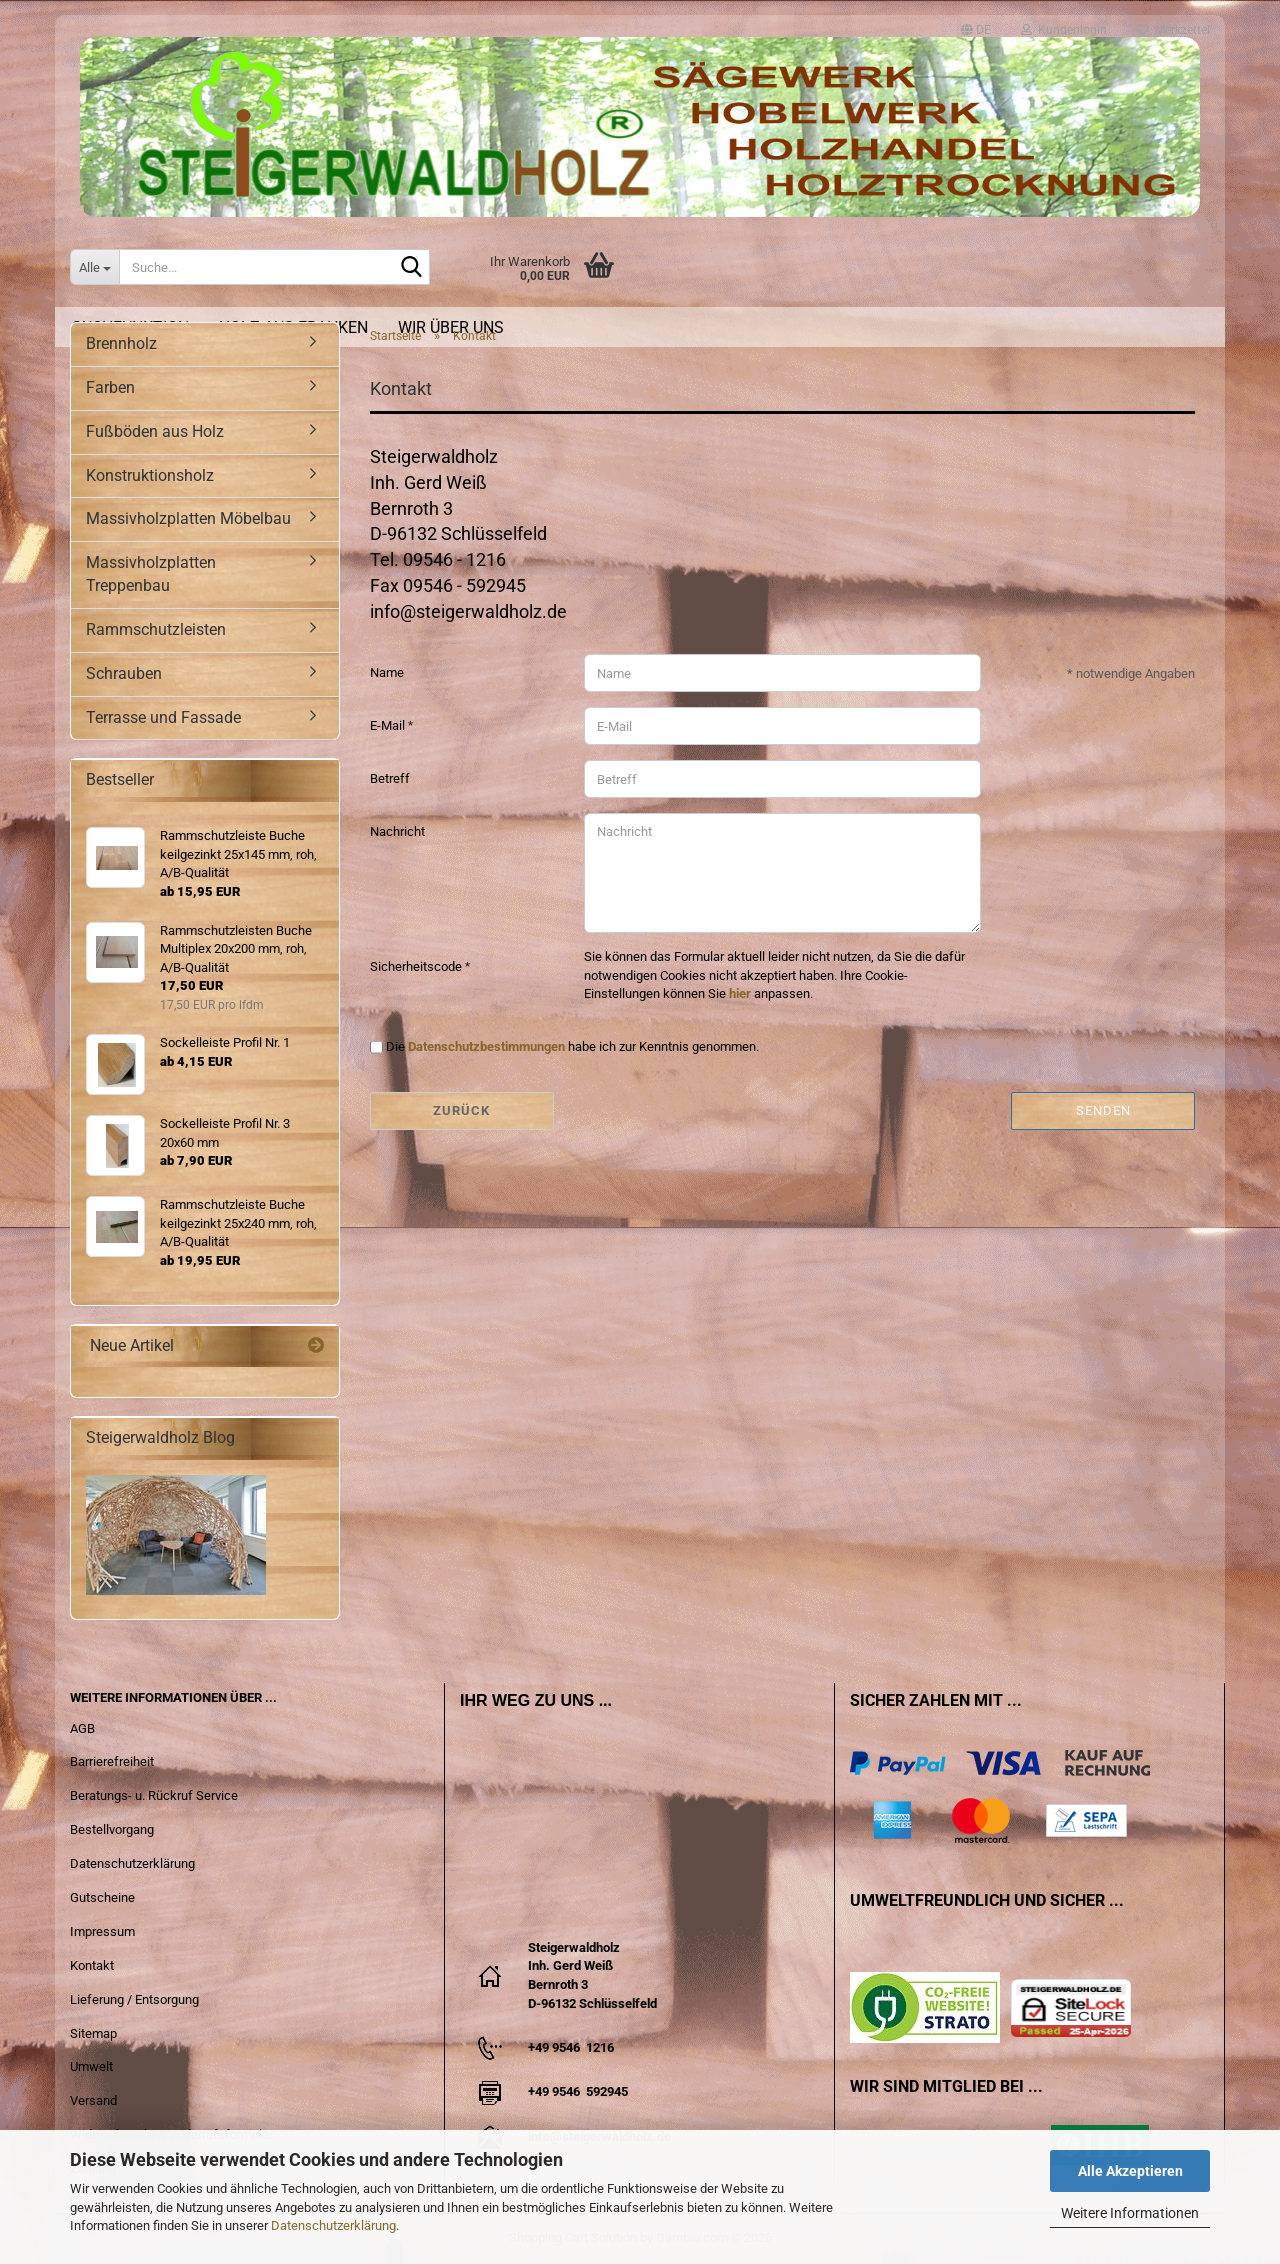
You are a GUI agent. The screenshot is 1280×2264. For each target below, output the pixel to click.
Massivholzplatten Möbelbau (188, 518)
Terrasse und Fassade (163, 717)
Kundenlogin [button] (1064, 25)
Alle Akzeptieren (1130, 2171)
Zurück (461, 1110)
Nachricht (397, 831)
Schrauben (124, 673)
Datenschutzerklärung (333, 2225)
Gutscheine (102, 1897)
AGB (82, 1728)
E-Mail (389, 725)
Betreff (390, 778)
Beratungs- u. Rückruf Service (154, 1795)
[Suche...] (94, 267)
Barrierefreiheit (112, 1761)
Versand (93, 2100)
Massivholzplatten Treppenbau (151, 574)
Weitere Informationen (1130, 2213)
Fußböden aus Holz (155, 431)
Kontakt (92, 1965)
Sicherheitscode (417, 966)
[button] (976, 21)
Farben (110, 387)
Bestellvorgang (112, 1829)
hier (740, 993)
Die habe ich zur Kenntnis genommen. (572, 1046)
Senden (1103, 1110)
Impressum (102, 1931)
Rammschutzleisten (156, 629)
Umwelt (91, 2066)
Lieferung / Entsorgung (134, 1999)
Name (387, 672)
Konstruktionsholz (150, 475)
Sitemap (93, 2033)
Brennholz (121, 343)
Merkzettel (1173, 25)
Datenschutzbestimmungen (486, 1046)
